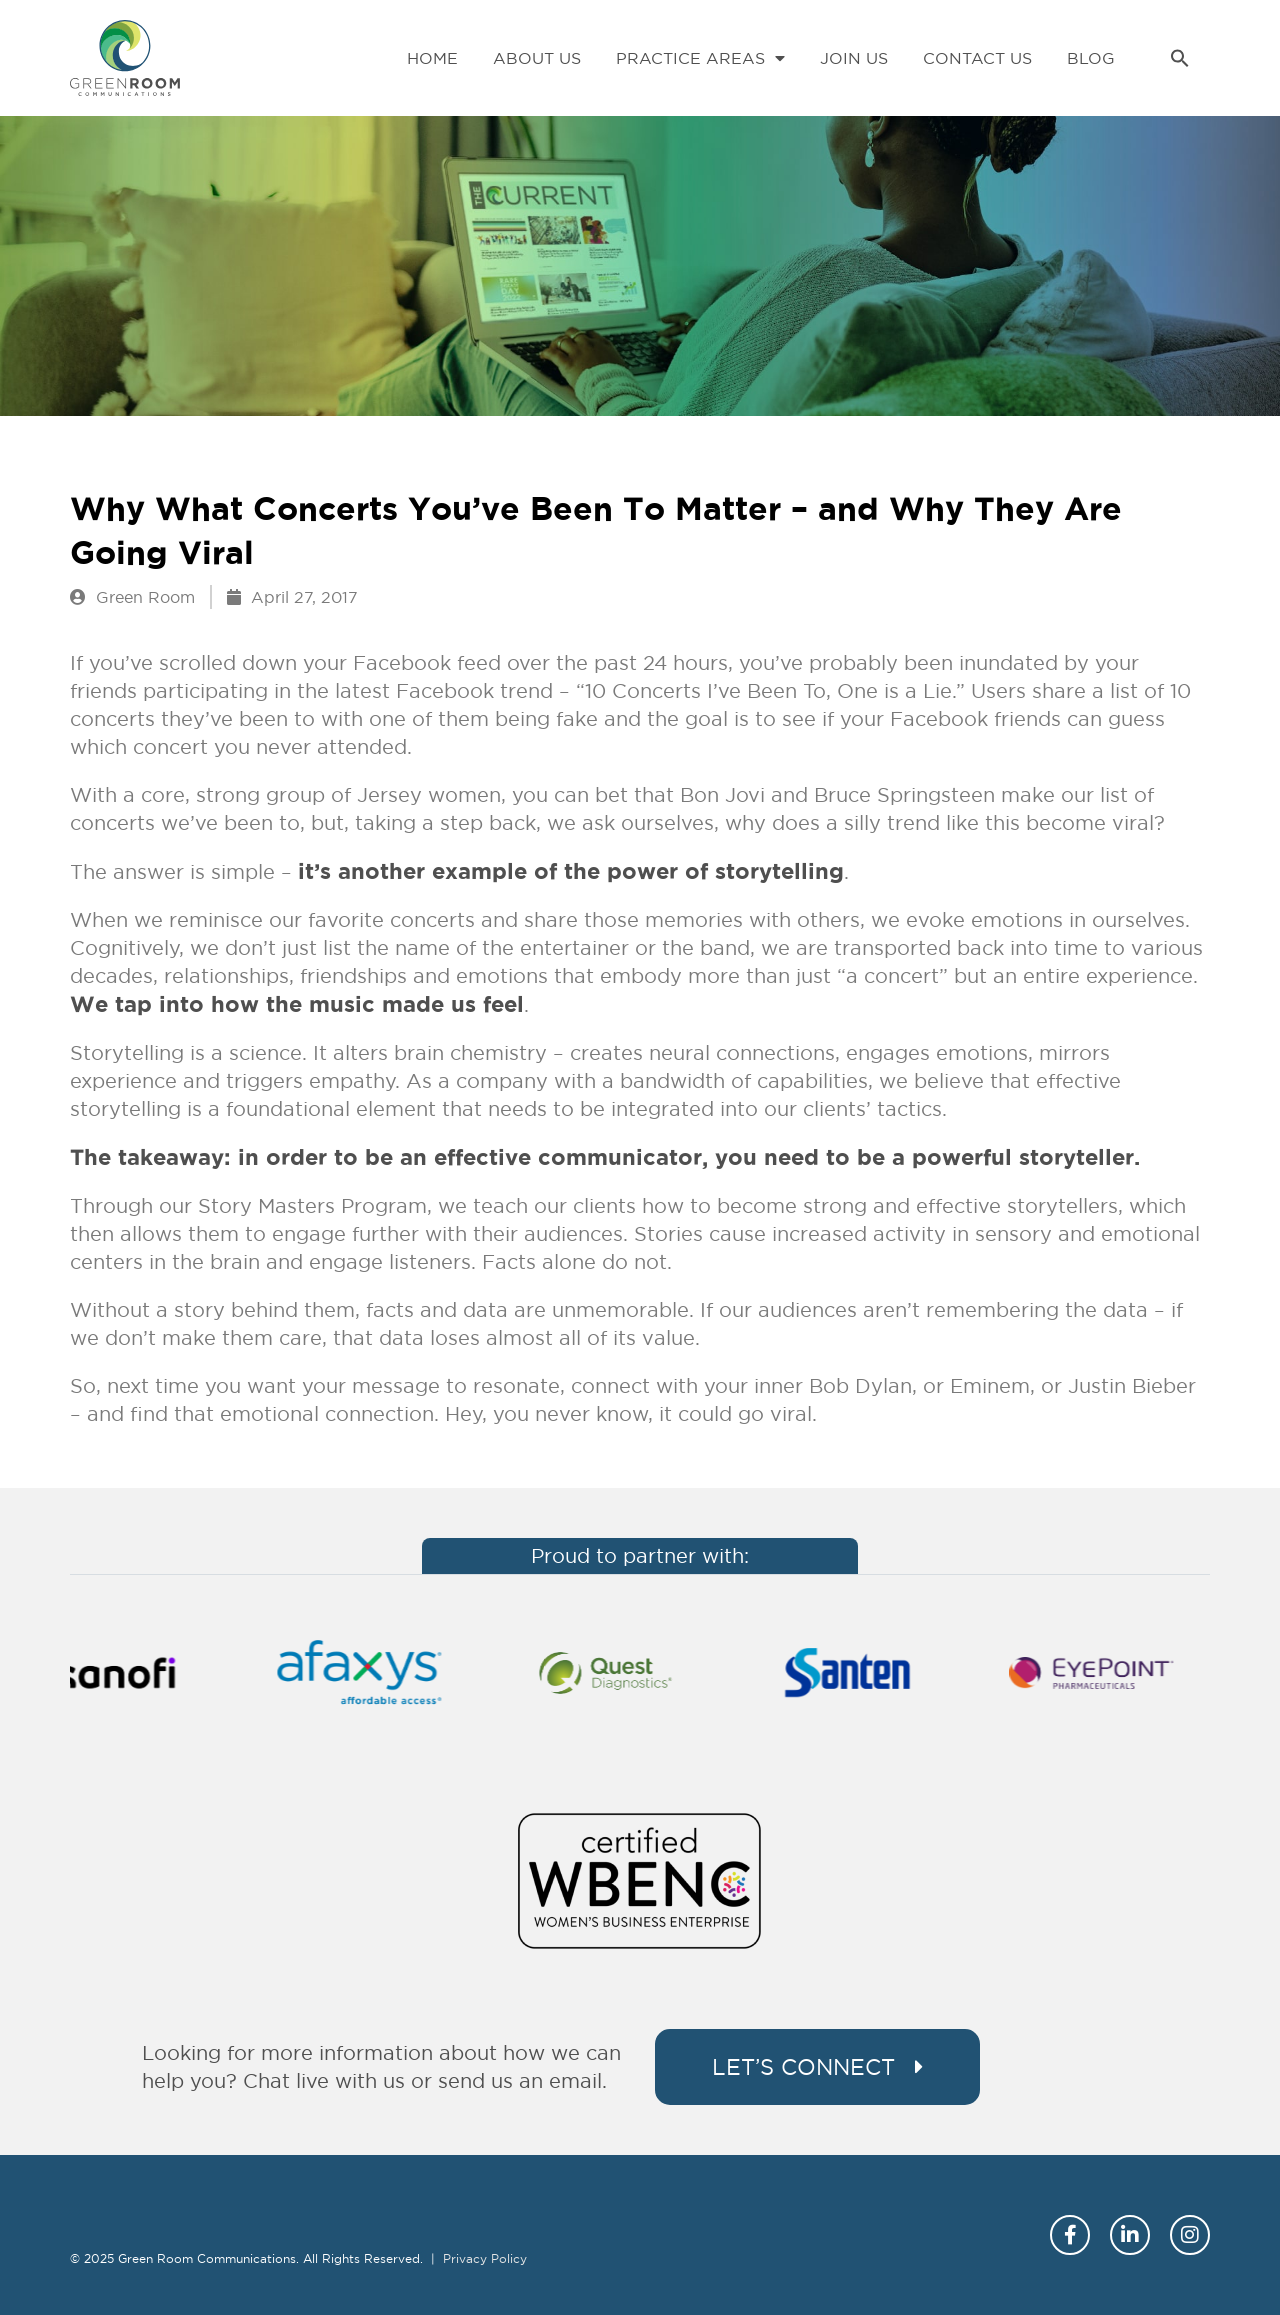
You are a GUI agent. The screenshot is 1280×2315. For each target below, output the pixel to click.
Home (432, 58)
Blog (1091, 58)
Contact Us (977, 58)
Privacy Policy (485, 2258)
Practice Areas (700, 58)
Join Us (854, 58)
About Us (537, 58)
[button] (1180, 58)
